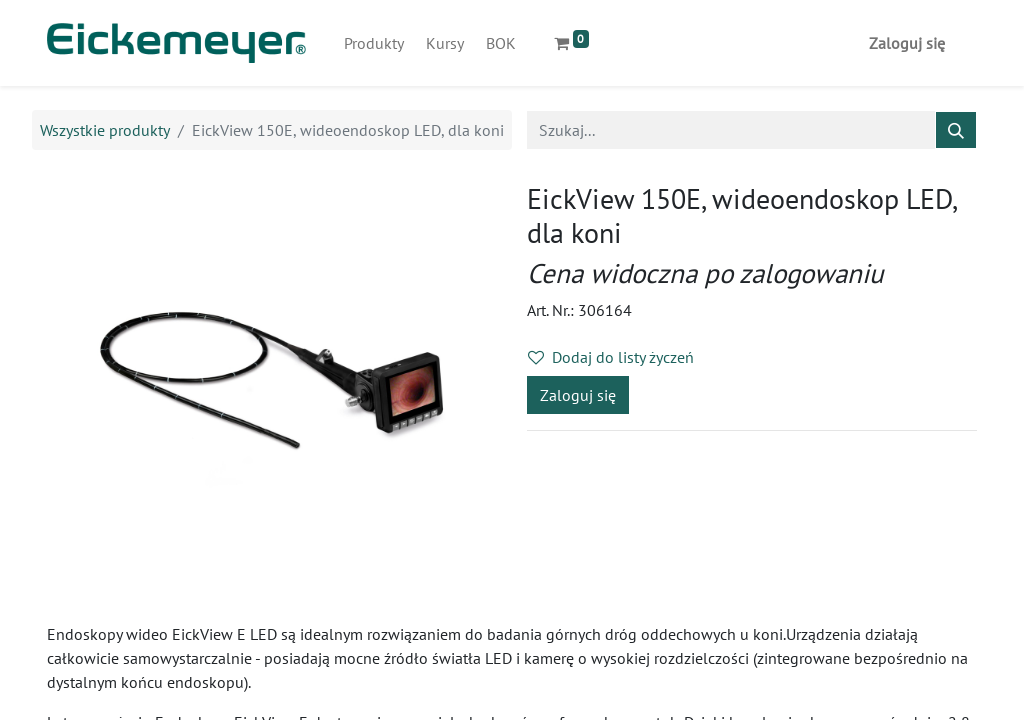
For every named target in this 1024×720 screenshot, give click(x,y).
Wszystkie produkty (105, 130)
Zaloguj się (907, 43)
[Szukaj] (956, 130)
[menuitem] (374, 43)
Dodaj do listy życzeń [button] (611, 357)
